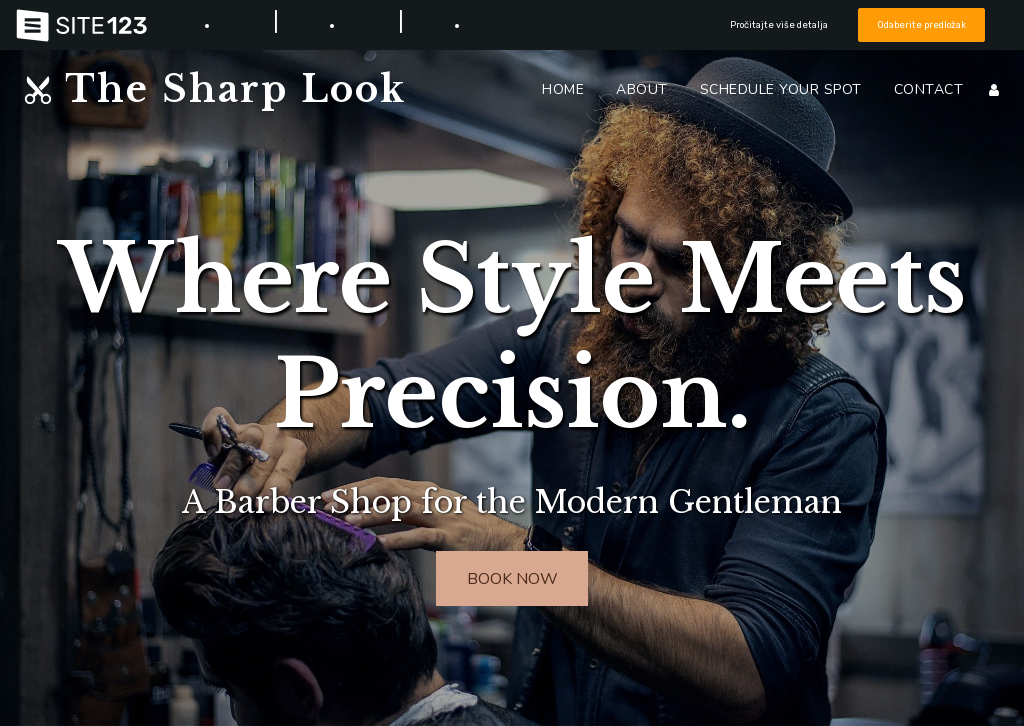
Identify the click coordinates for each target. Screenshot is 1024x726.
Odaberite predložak (922, 24)
